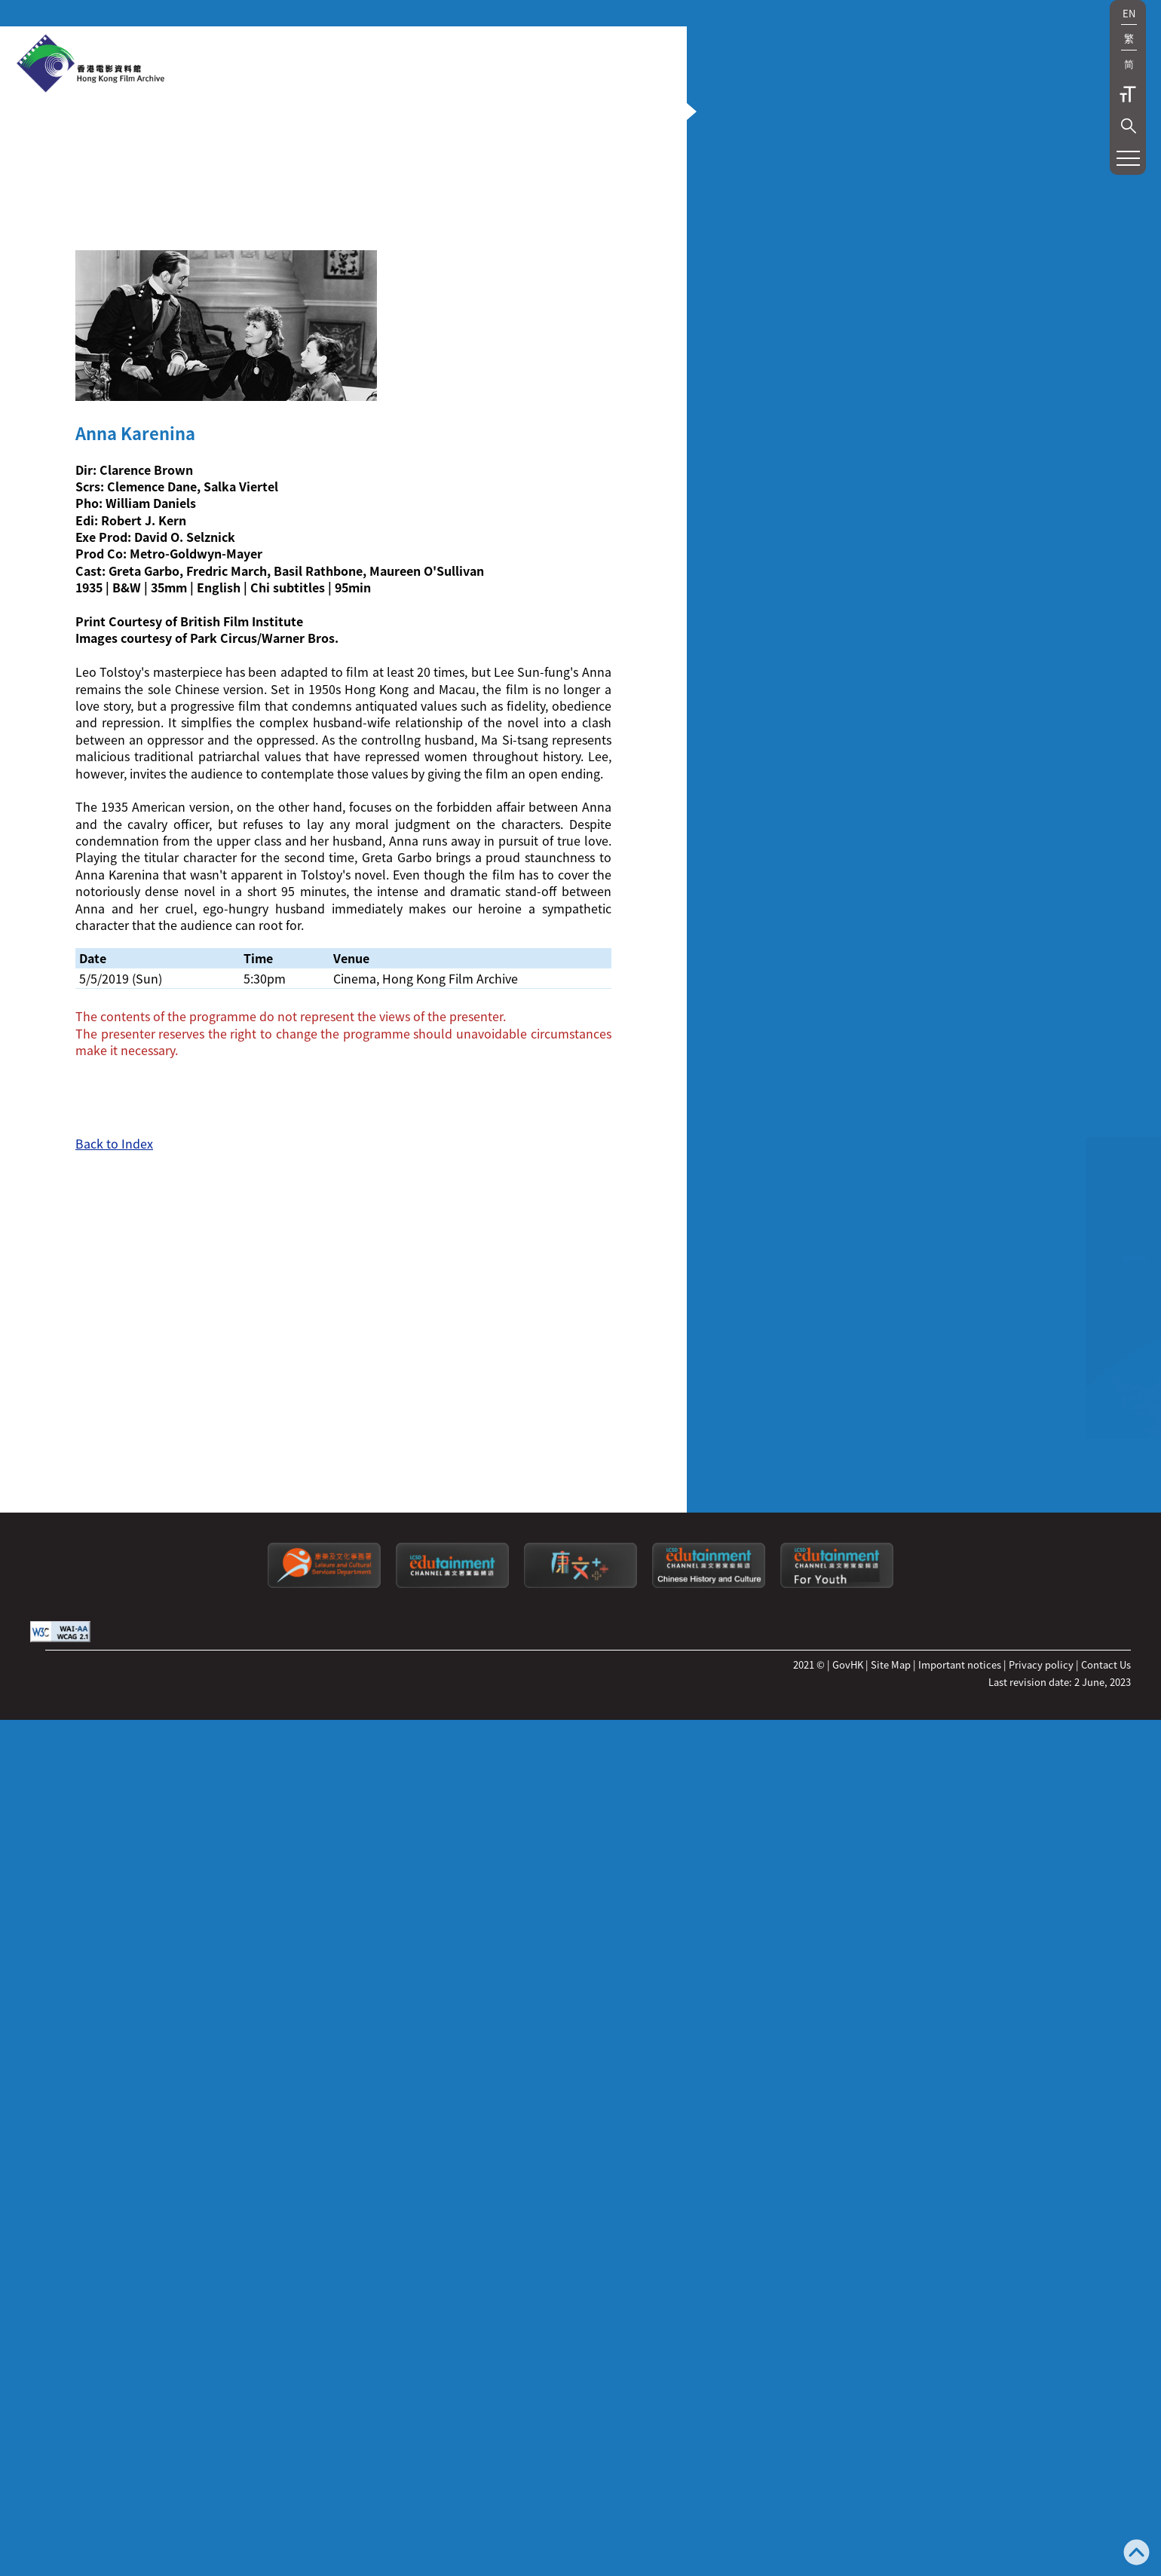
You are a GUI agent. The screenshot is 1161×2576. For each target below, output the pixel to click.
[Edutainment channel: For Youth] (836, 2216)
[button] (1128, 126)
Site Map (891, 2297)
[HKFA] (90, 65)
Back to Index (114, 1656)
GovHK (847, 2297)
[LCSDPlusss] (580, 2216)
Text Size (1128, 94)
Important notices (959, 2297)
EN (1129, 13)
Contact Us (1106, 2297)
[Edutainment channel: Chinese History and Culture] (708, 2216)
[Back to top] (1136, 2553)
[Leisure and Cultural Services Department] (324, 2216)
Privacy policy (1041, 2297)
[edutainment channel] (452, 2216)
